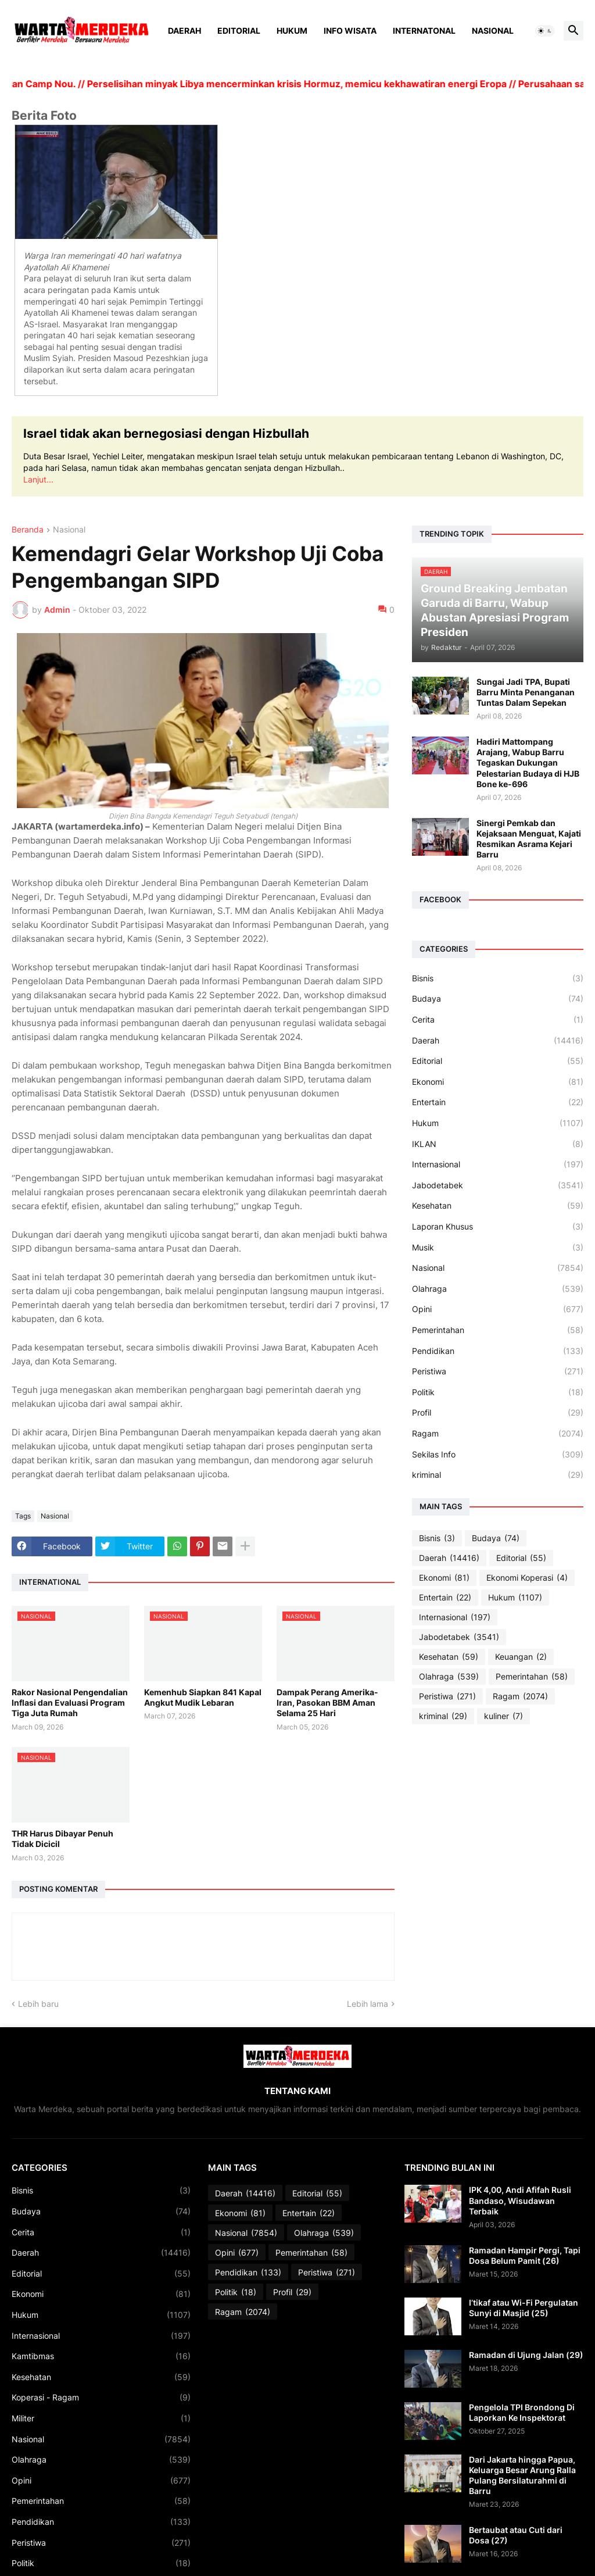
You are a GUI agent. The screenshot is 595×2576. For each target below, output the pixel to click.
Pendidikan (497, 1351)
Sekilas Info (497, 1454)
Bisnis (497, 978)
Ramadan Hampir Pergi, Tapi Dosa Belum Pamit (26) (524, 2255)
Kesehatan (497, 1206)
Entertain (497, 1102)
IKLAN (497, 1144)
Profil (497, 1413)
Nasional (493, 30)
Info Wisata (350, 30)
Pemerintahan (497, 1330)
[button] (545, 31)
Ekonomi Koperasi (527, 1578)
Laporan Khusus (497, 1226)
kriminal (497, 1475)
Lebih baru (38, 2004)
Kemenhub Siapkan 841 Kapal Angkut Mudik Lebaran (202, 1697)
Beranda (28, 530)
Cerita (497, 1020)
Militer (101, 2418)
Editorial (238, 30)
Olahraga (497, 1289)
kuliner (503, 1716)
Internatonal (424, 30)
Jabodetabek (497, 1185)
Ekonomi (497, 1082)
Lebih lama (367, 2004)
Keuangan (521, 1657)
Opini (497, 1309)
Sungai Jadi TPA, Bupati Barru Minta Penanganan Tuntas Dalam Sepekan (525, 692)
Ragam (497, 1433)
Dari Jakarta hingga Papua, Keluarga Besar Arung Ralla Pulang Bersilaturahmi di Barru (522, 2475)
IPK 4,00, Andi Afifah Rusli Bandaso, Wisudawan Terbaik (520, 2200)
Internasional (497, 1164)
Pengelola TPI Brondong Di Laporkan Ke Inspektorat (522, 2412)
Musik (497, 1247)
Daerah (184, 30)
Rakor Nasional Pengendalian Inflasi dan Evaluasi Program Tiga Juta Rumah (70, 1702)
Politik (497, 1392)
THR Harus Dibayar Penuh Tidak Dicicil (62, 1838)
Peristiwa (497, 1371)
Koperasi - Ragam (101, 2397)
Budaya (497, 999)
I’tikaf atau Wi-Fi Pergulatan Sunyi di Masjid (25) (523, 2308)
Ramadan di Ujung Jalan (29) (526, 2355)
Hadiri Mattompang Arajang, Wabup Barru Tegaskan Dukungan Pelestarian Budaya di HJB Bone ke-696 (527, 763)
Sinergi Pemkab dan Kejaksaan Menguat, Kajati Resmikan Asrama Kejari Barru (528, 839)
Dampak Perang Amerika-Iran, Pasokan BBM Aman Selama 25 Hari (327, 1702)
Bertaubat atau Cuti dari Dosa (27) (515, 2535)
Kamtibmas (101, 2356)
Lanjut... (38, 479)
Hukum (292, 30)
